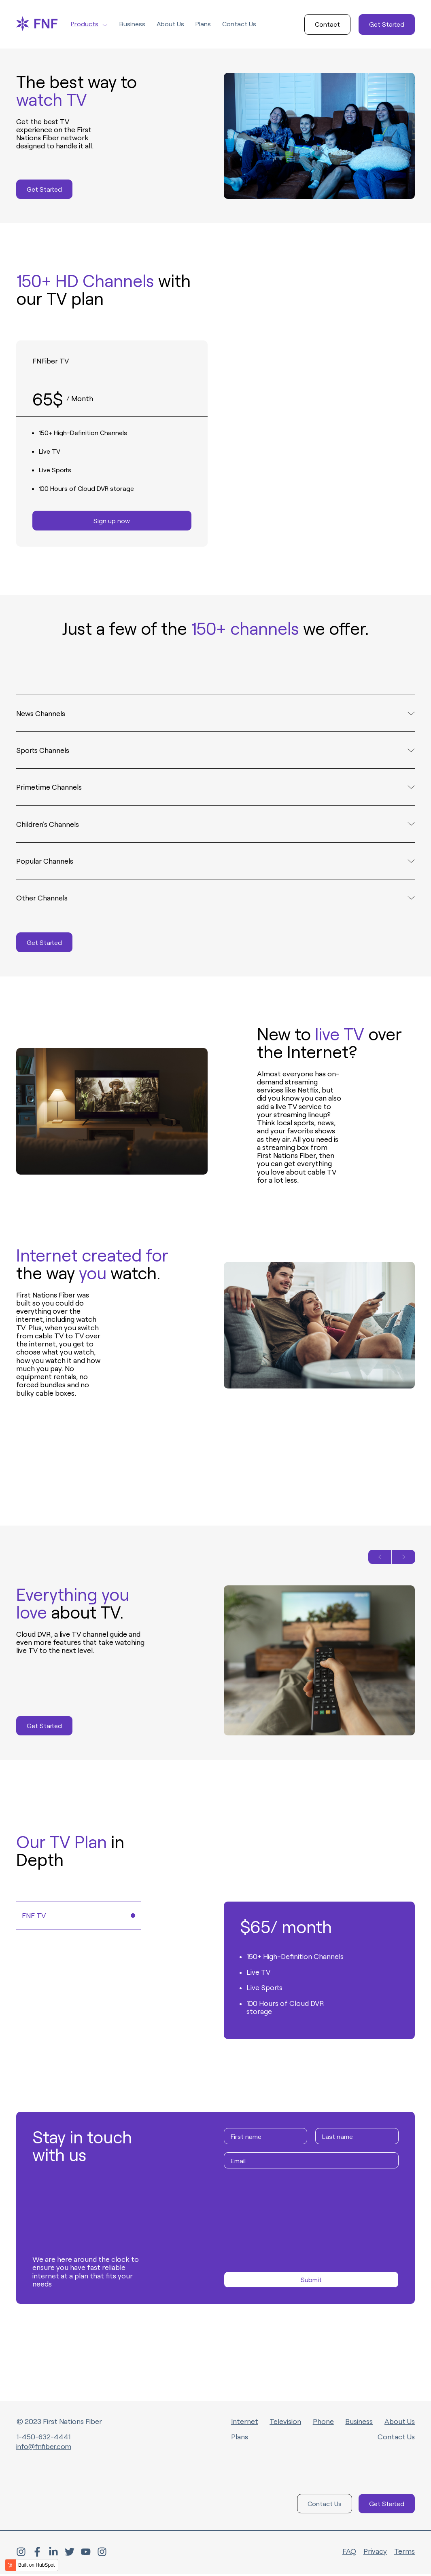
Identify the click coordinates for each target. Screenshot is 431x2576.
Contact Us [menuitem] (396, 2438)
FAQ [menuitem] (349, 2553)
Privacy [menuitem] (375, 2553)
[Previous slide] (380, 1559)
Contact (327, 24)
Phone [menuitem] (323, 2423)
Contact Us (239, 23)
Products (89, 24)
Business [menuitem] (359, 2423)
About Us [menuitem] (399, 2423)
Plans (203, 23)
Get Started (386, 24)
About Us (170, 23)
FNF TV (79, 1917)
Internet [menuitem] (244, 2423)
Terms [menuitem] (404, 2553)
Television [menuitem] (285, 2423)
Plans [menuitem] (239, 2438)
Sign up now (111, 521)
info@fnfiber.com (45, 2447)
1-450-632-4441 (44, 2438)
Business (132, 23)
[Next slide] (403, 1559)
